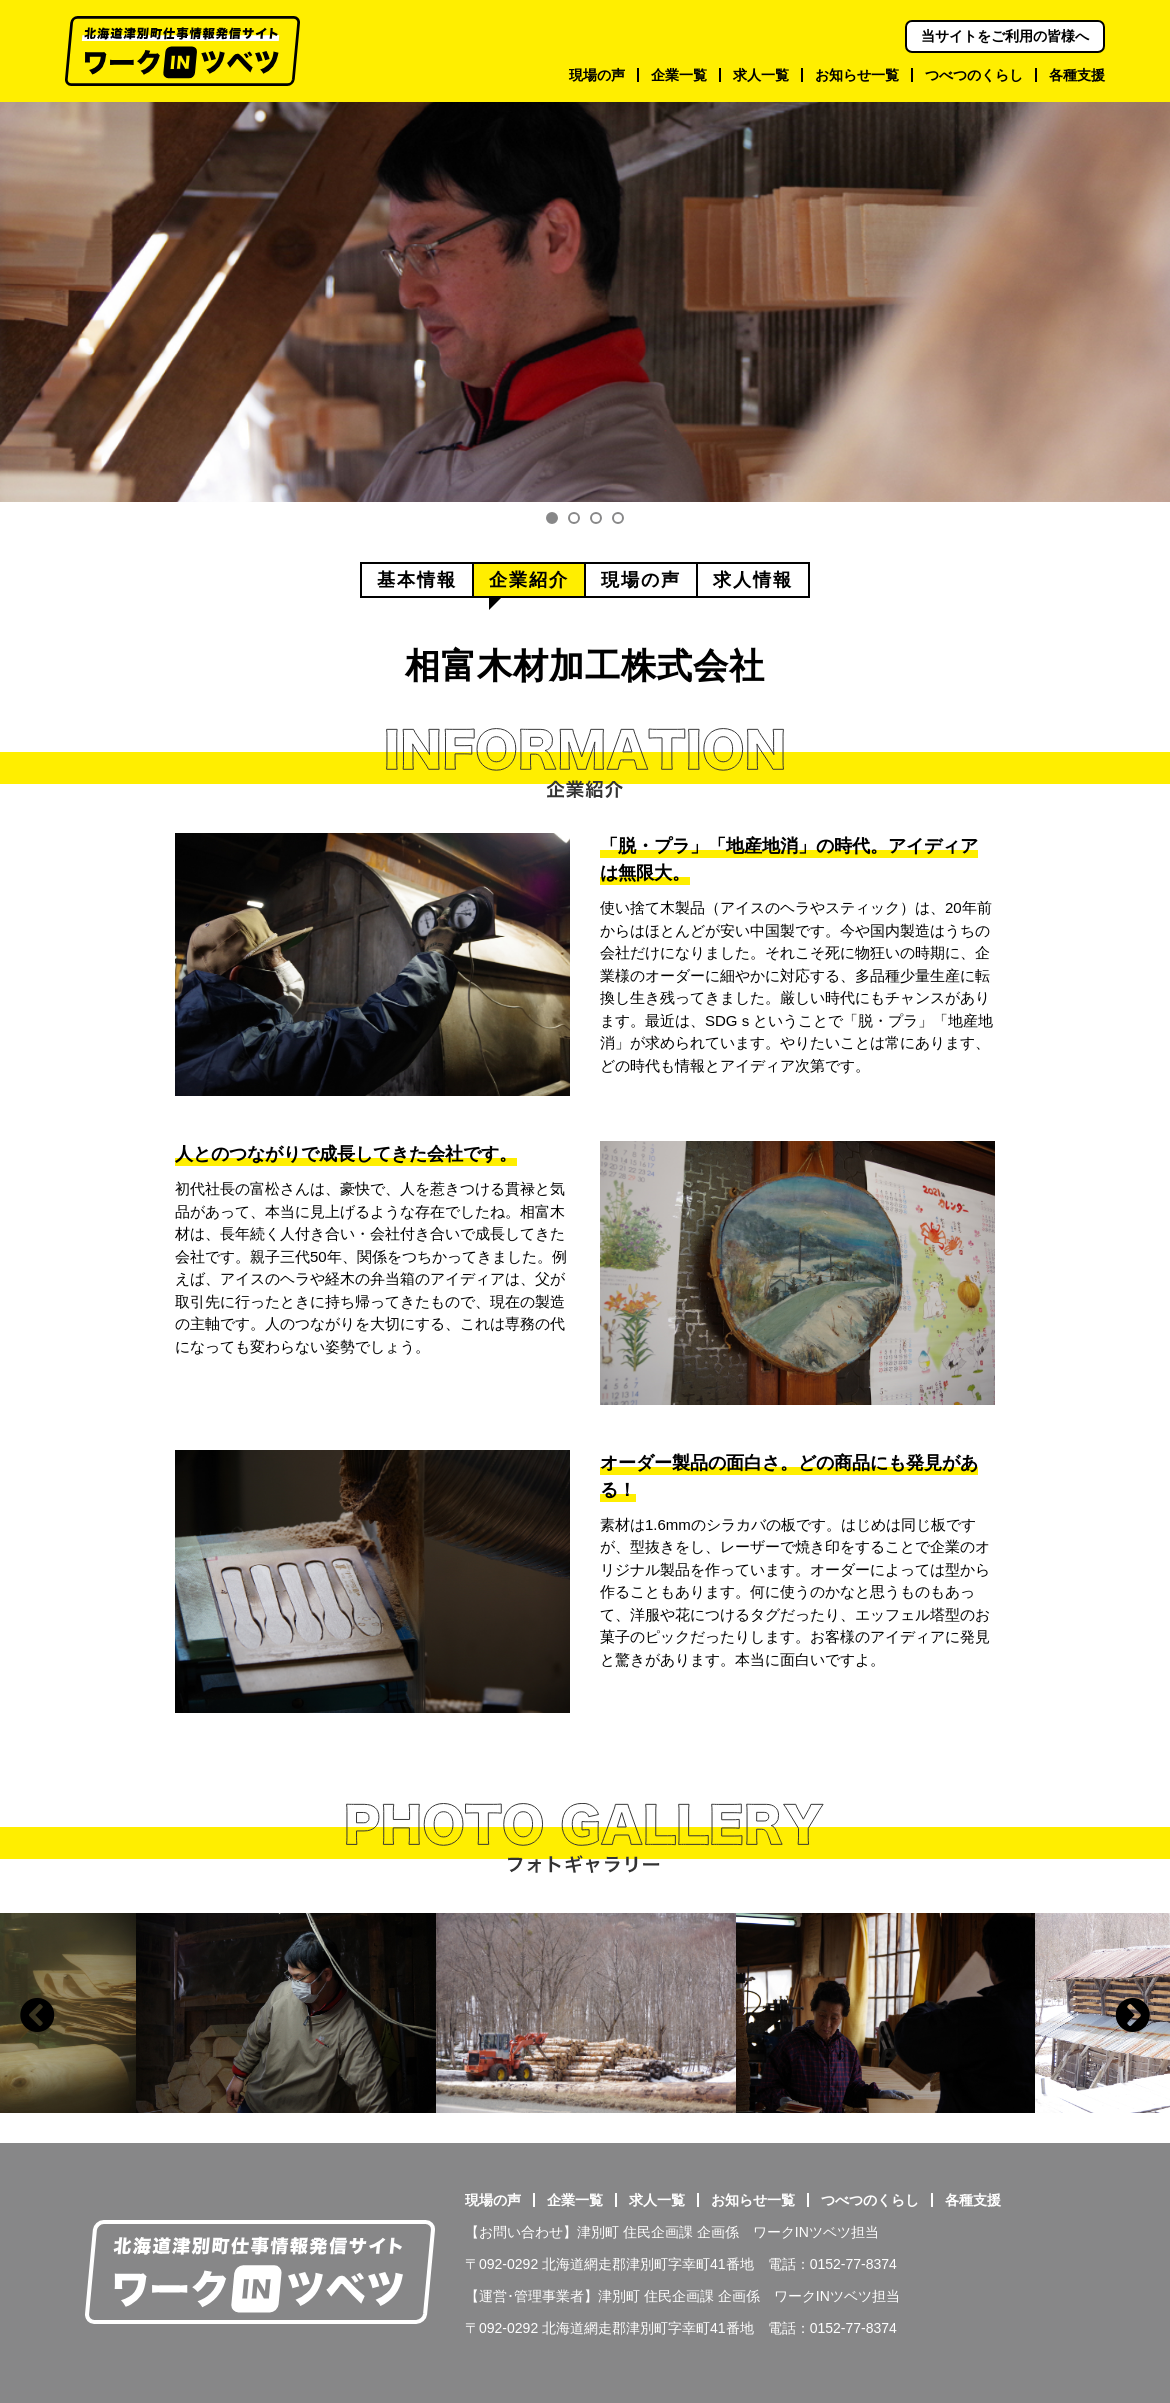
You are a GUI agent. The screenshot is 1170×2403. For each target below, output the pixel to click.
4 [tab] (618, 518)
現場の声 (493, 2200)
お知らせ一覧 (753, 2200)
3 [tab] (596, 518)
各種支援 (973, 2200)
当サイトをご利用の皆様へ (1005, 36)
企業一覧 (575, 2200)
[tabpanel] (585, 302)
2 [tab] (574, 518)
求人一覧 (657, 2200)
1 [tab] (552, 518)
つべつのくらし (870, 2200)
